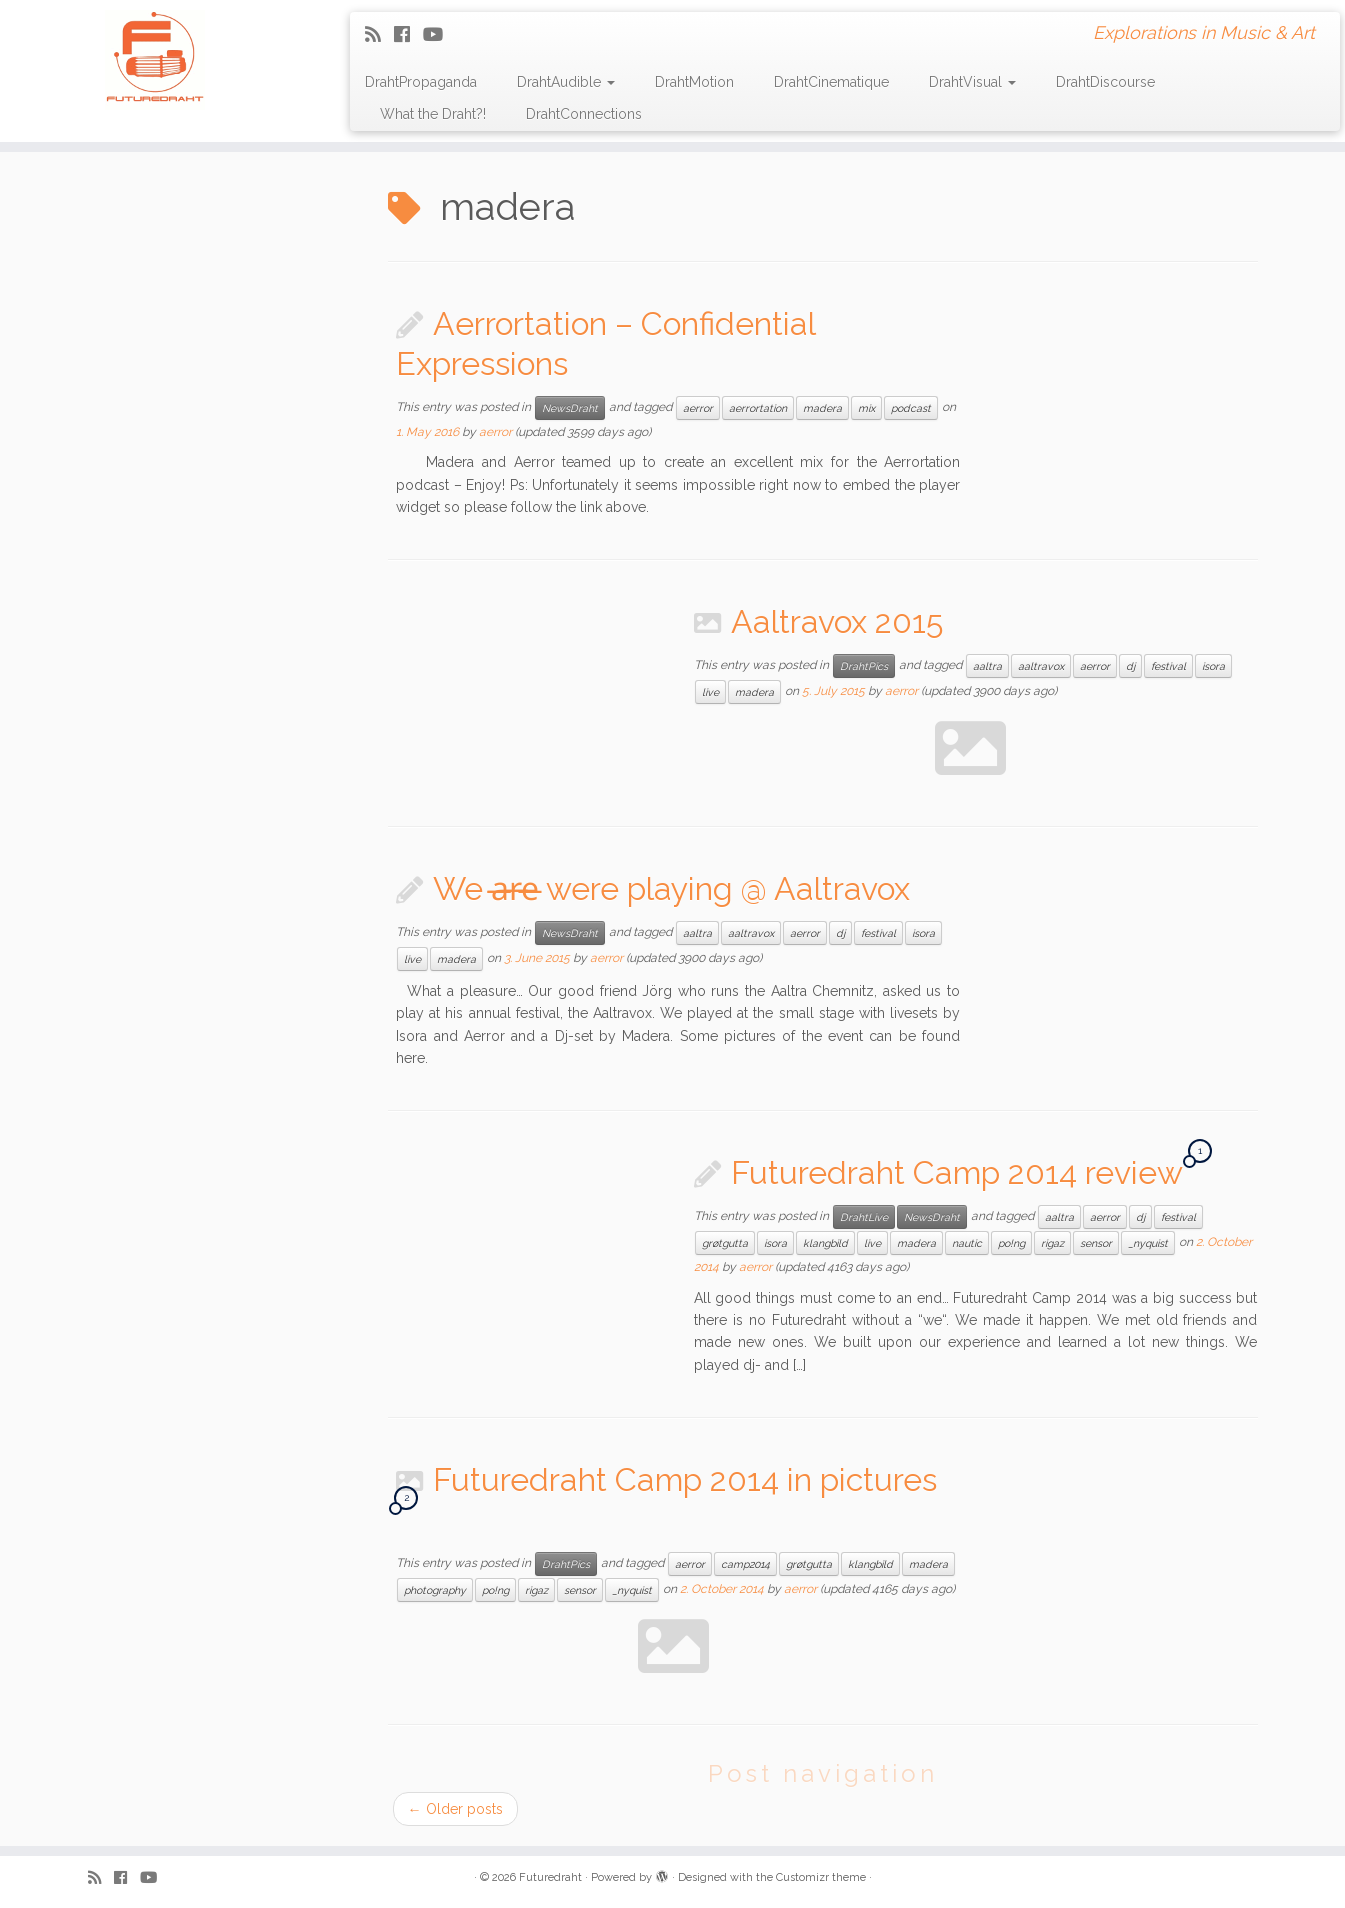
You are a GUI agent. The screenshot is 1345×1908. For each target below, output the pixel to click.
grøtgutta (725, 1243)
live (710, 692)
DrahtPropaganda (421, 82)
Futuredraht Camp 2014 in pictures (685, 1479)
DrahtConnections (584, 114)
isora (1213, 666)
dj (1130, 666)
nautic (967, 1243)
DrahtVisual (972, 82)
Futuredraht (550, 1877)
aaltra (987, 666)
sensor (1096, 1243)
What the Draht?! (433, 114)
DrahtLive (864, 1217)
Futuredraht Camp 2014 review (956, 1172)
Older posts (455, 1809)
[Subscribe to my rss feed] (379, 34)
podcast (911, 408)
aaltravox (1041, 666)
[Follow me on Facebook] (408, 34)
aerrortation (758, 408)
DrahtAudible (566, 82)
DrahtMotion (694, 82)
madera (822, 408)
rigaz (1052, 1243)
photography (435, 1590)
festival (1168, 666)
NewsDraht (570, 408)
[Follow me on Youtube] (439, 34)
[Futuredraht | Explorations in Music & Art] (155, 60)
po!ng (1011, 1243)
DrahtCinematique (831, 82)
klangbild (825, 1243)
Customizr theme (821, 1877)
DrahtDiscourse (1105, 82)
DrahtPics (864, 666)
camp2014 (745, 1564)
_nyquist (1148, 1243)
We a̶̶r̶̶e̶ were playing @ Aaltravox (671, 888)
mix (866, 408)
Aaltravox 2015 (837, 621)
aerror (698, 408)
